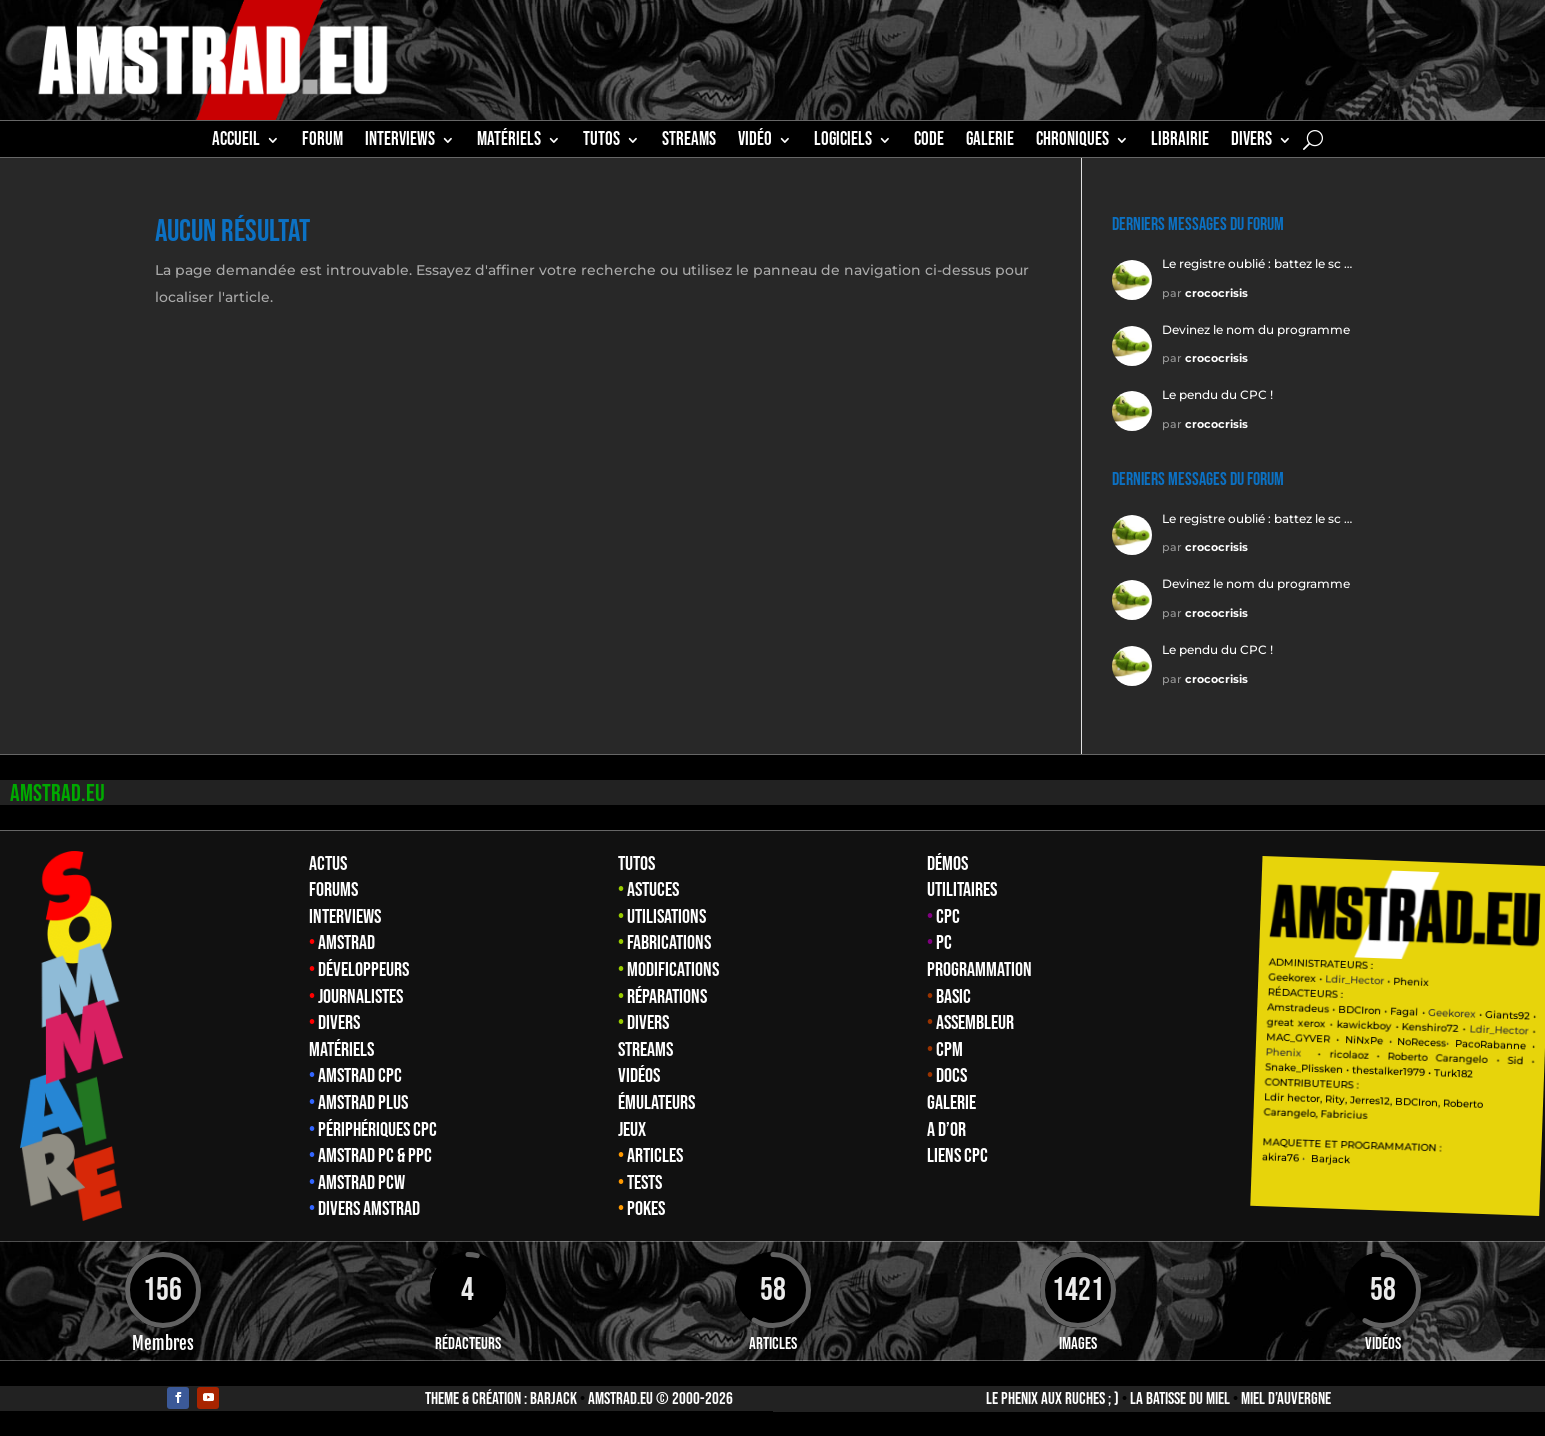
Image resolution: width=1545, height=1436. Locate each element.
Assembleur (975, 1023)
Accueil (236, 142)
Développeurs (363, 970)
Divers (1251, 142)
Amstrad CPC (360, 1076)
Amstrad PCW (361, 1183)
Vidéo (755, 142)
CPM (949, 1050)
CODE (929, 142)
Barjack (553, 1399)
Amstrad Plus (363, 1103)
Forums (333, 890)
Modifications (673, 970)
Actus (328, 864)
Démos (947, 864)
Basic (953, 997)
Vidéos (639, 1076)
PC (944, 943)
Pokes (646, 1209)
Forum (322, 142)
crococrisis (1216, 293)
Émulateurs (656, 1103)
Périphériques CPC (377, 1130)
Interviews (345, 917)
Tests (644, 1183)
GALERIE (990, 142)
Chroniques (1072, 142)
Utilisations (666, 917)
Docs (951, 1076)
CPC (948, 917)
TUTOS (601, 142)
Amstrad (346, 943)
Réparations (667, 997)
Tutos (636, 864)
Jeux (632, 1130)
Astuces (653, 890)
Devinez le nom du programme (1256, 329)
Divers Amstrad (369, 1209)
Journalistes (360, 997)
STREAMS (689, 142)
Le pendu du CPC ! (1217, 394)
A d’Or (946, 1130)
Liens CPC (957, 1156)
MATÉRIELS (509, 142)
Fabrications (669, 943)
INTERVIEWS (400, 142)
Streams (645, 1050)
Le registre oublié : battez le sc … (1257, 263)
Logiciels (843, 142)
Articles (655, 1156)
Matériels (341, 1050)
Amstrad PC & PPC (375, 1156)
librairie (1180, 142)
